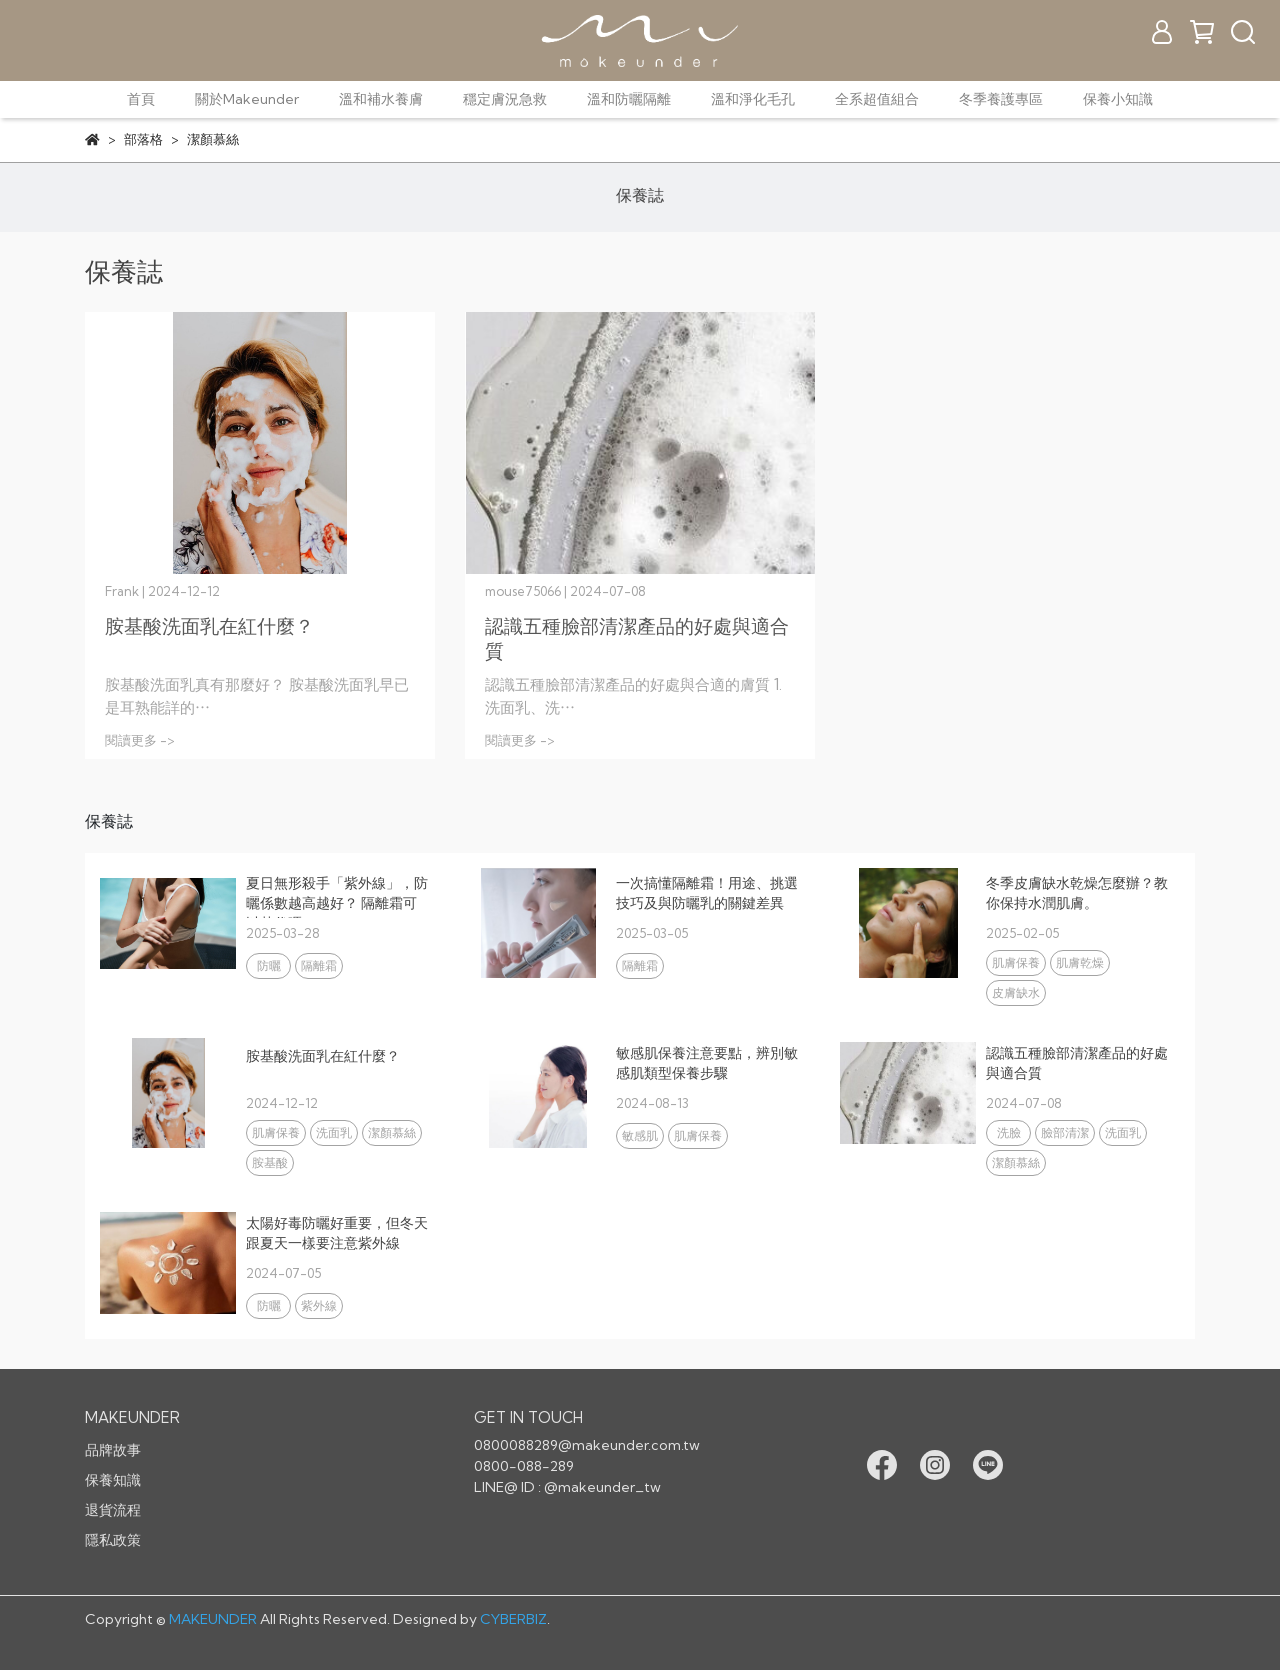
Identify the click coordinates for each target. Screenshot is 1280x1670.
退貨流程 (113, 1510)
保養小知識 (1118, 99)
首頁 (141, 99)
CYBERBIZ (513, 1619)
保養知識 (113, 1480)
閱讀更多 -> (140, 740)
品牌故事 (113, 1450)
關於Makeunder (247, 99)
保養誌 (640, 195)
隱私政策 (113, 1540)
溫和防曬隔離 (629, 99)
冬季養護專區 (1001, 99)
